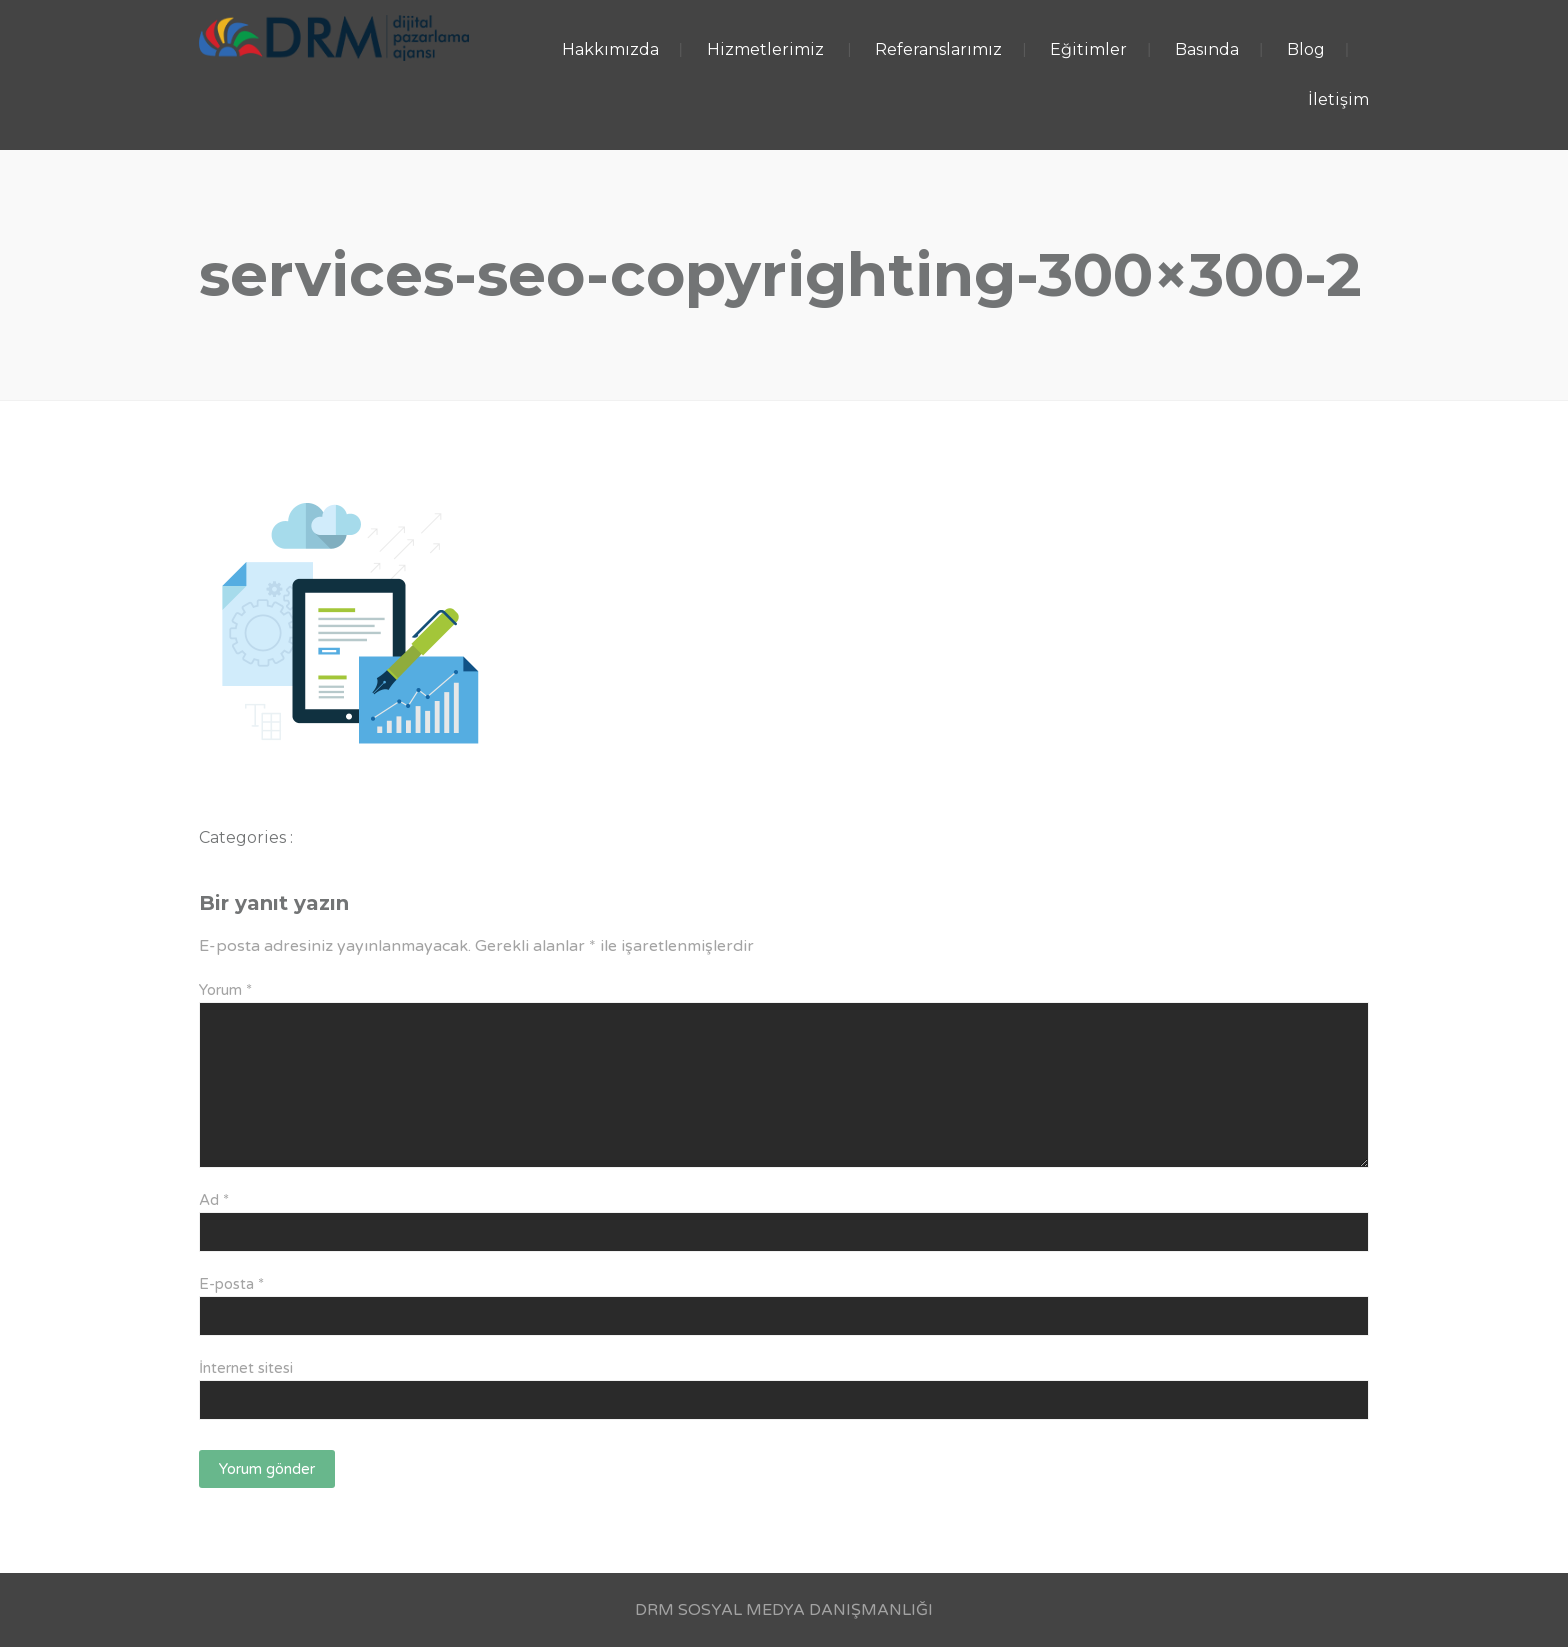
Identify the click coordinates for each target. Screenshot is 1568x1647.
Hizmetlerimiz (765, 49)
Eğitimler (1088, 49)
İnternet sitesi (246, 1368)
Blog (1306, 49)
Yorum (225, 990)
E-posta (231, 1284)
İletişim (1338, 99)
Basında (1207, 49)
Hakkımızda (610, 49)
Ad (214, 1200)
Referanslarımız (938, 49)
